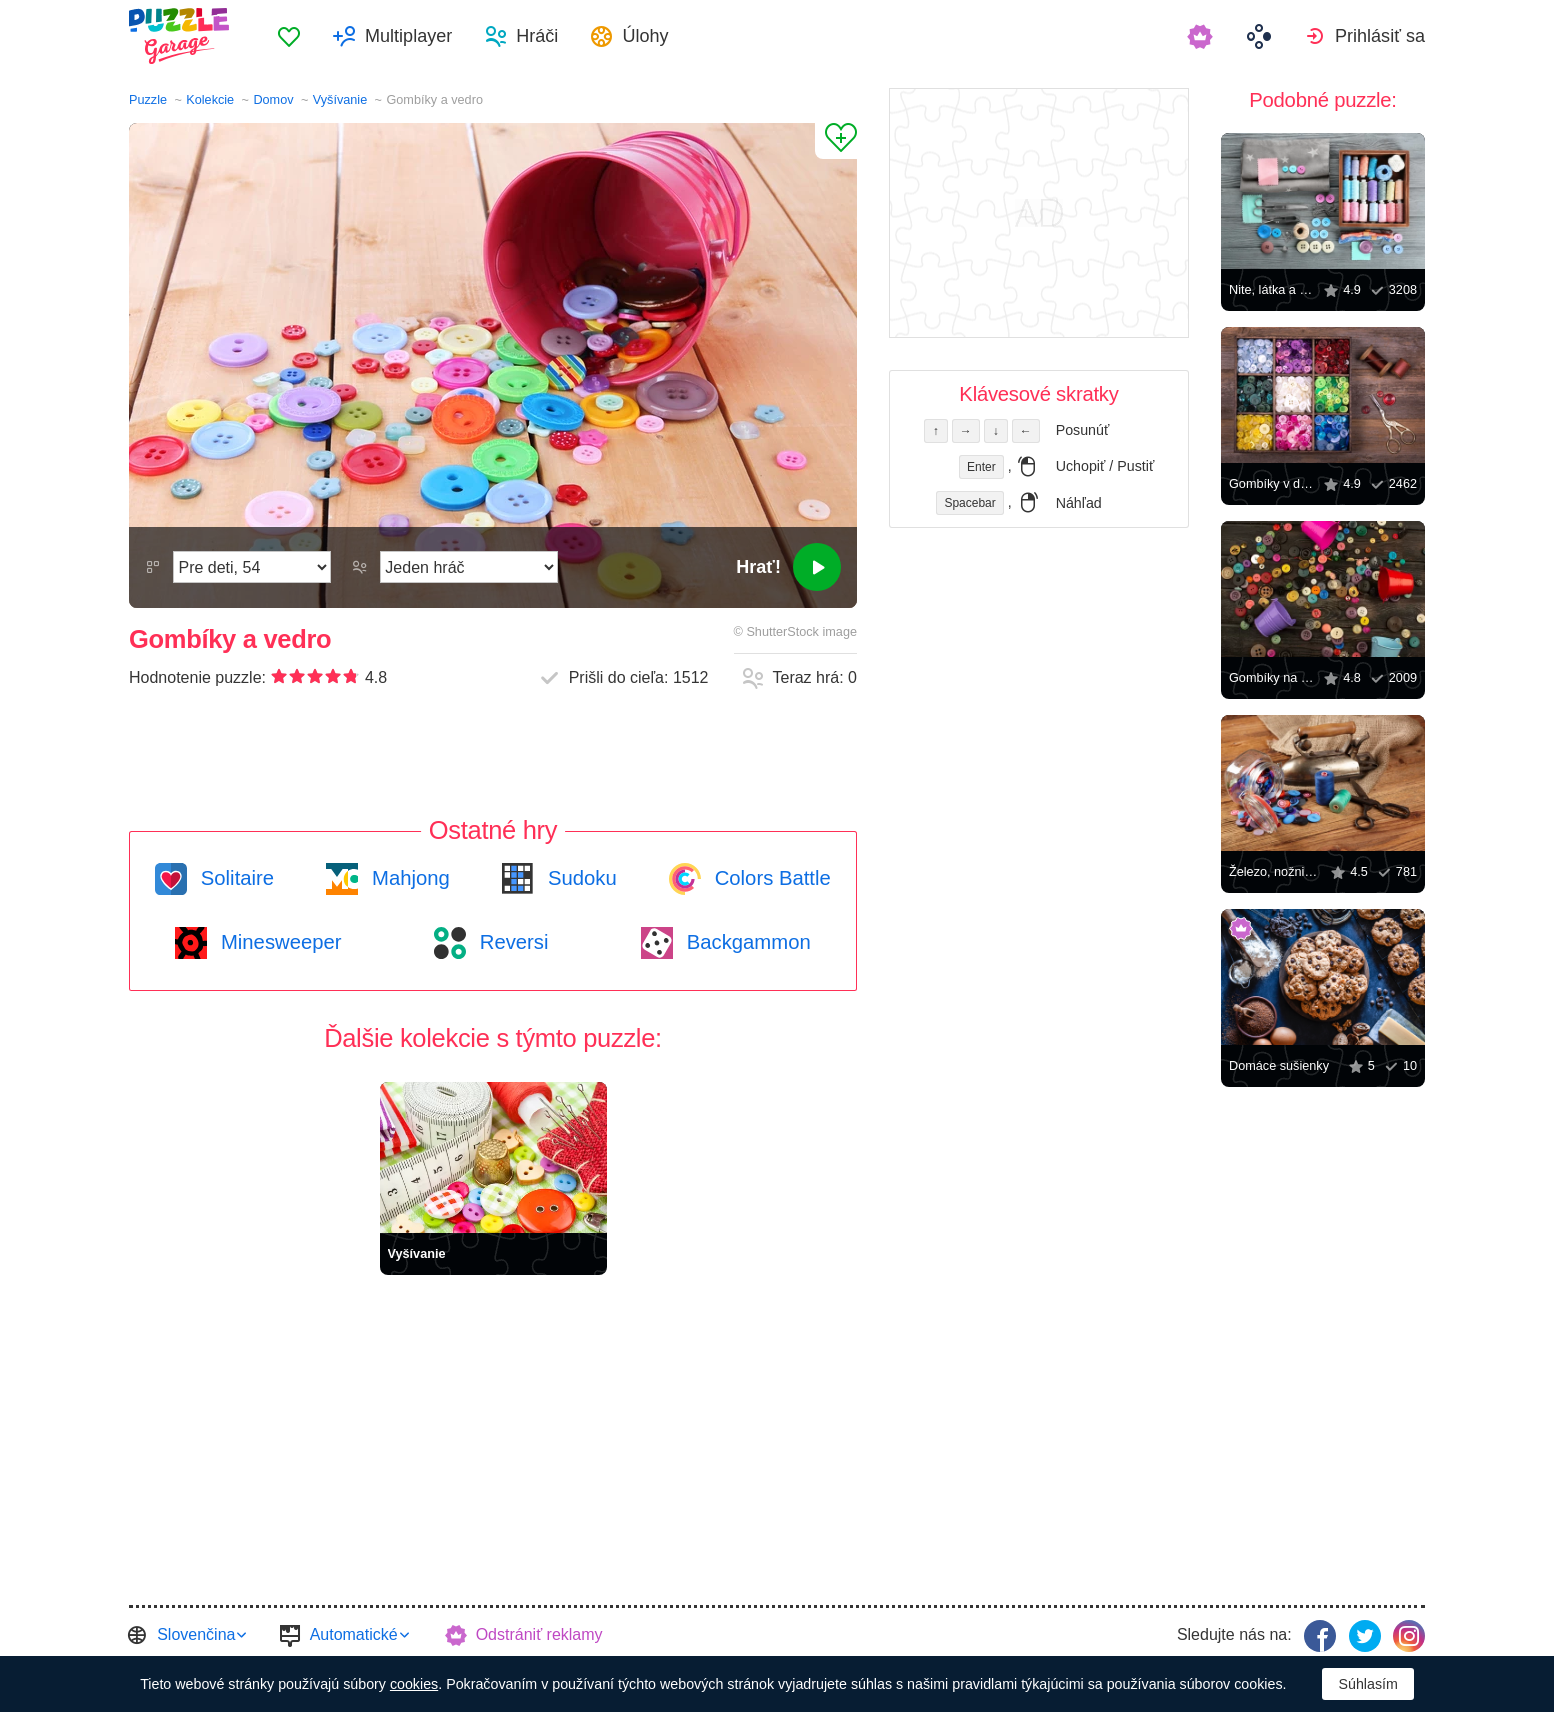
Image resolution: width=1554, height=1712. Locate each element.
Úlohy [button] (645, 36)
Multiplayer (408, 36)
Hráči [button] (537, 36)
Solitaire (234, 878)
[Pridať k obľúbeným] (836, 141)
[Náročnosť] (252, 567)
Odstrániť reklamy (539, 1634)
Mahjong (407, 878)
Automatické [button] (354, 1634)
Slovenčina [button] (196, 1634)
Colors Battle (770, 878)
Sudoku (579, 878)
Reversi (511, 942)
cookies (414, 1684)
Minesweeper (278, 942)
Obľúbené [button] (289, 36)
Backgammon (746, 942)
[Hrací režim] (469, 567)
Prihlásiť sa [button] (1380, 36)
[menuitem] (289, 36)
